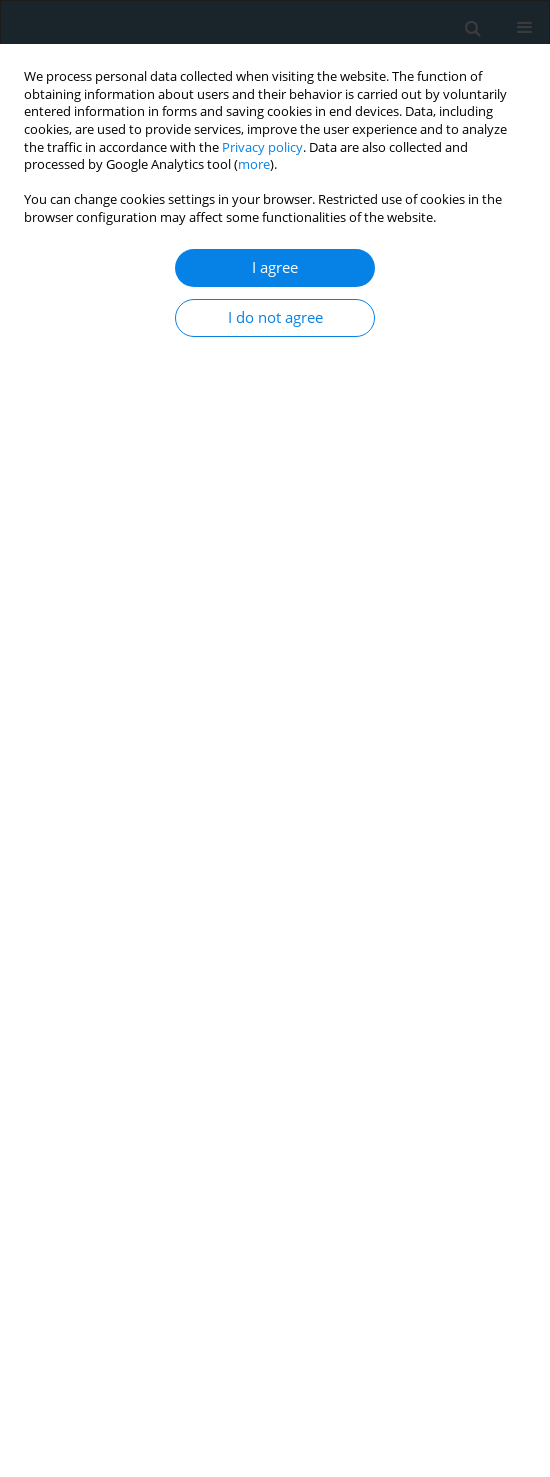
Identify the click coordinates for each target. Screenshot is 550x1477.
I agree (275, 267)
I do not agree (275, 317)
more (254, 164)
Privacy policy (262, 147)
